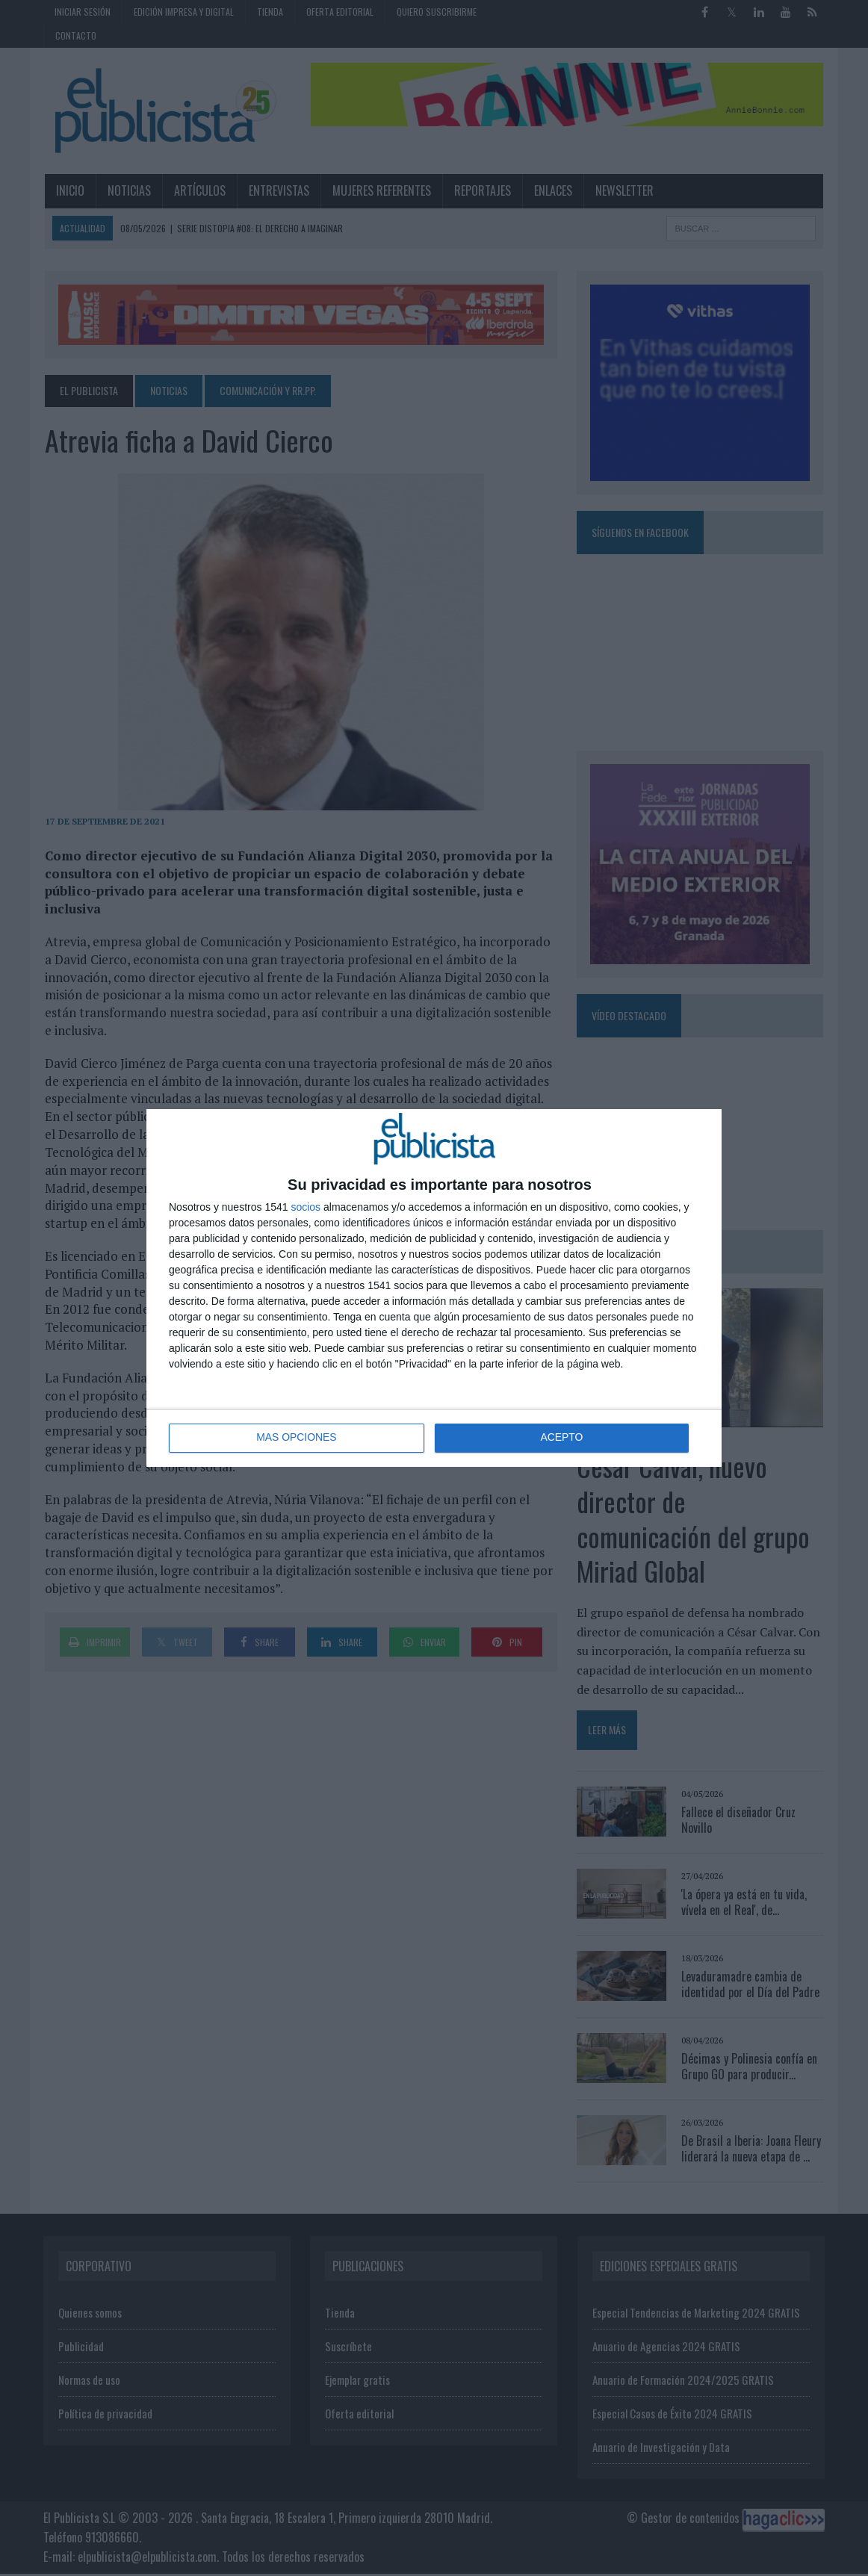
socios (305, 1207)
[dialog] (434, 1287)
